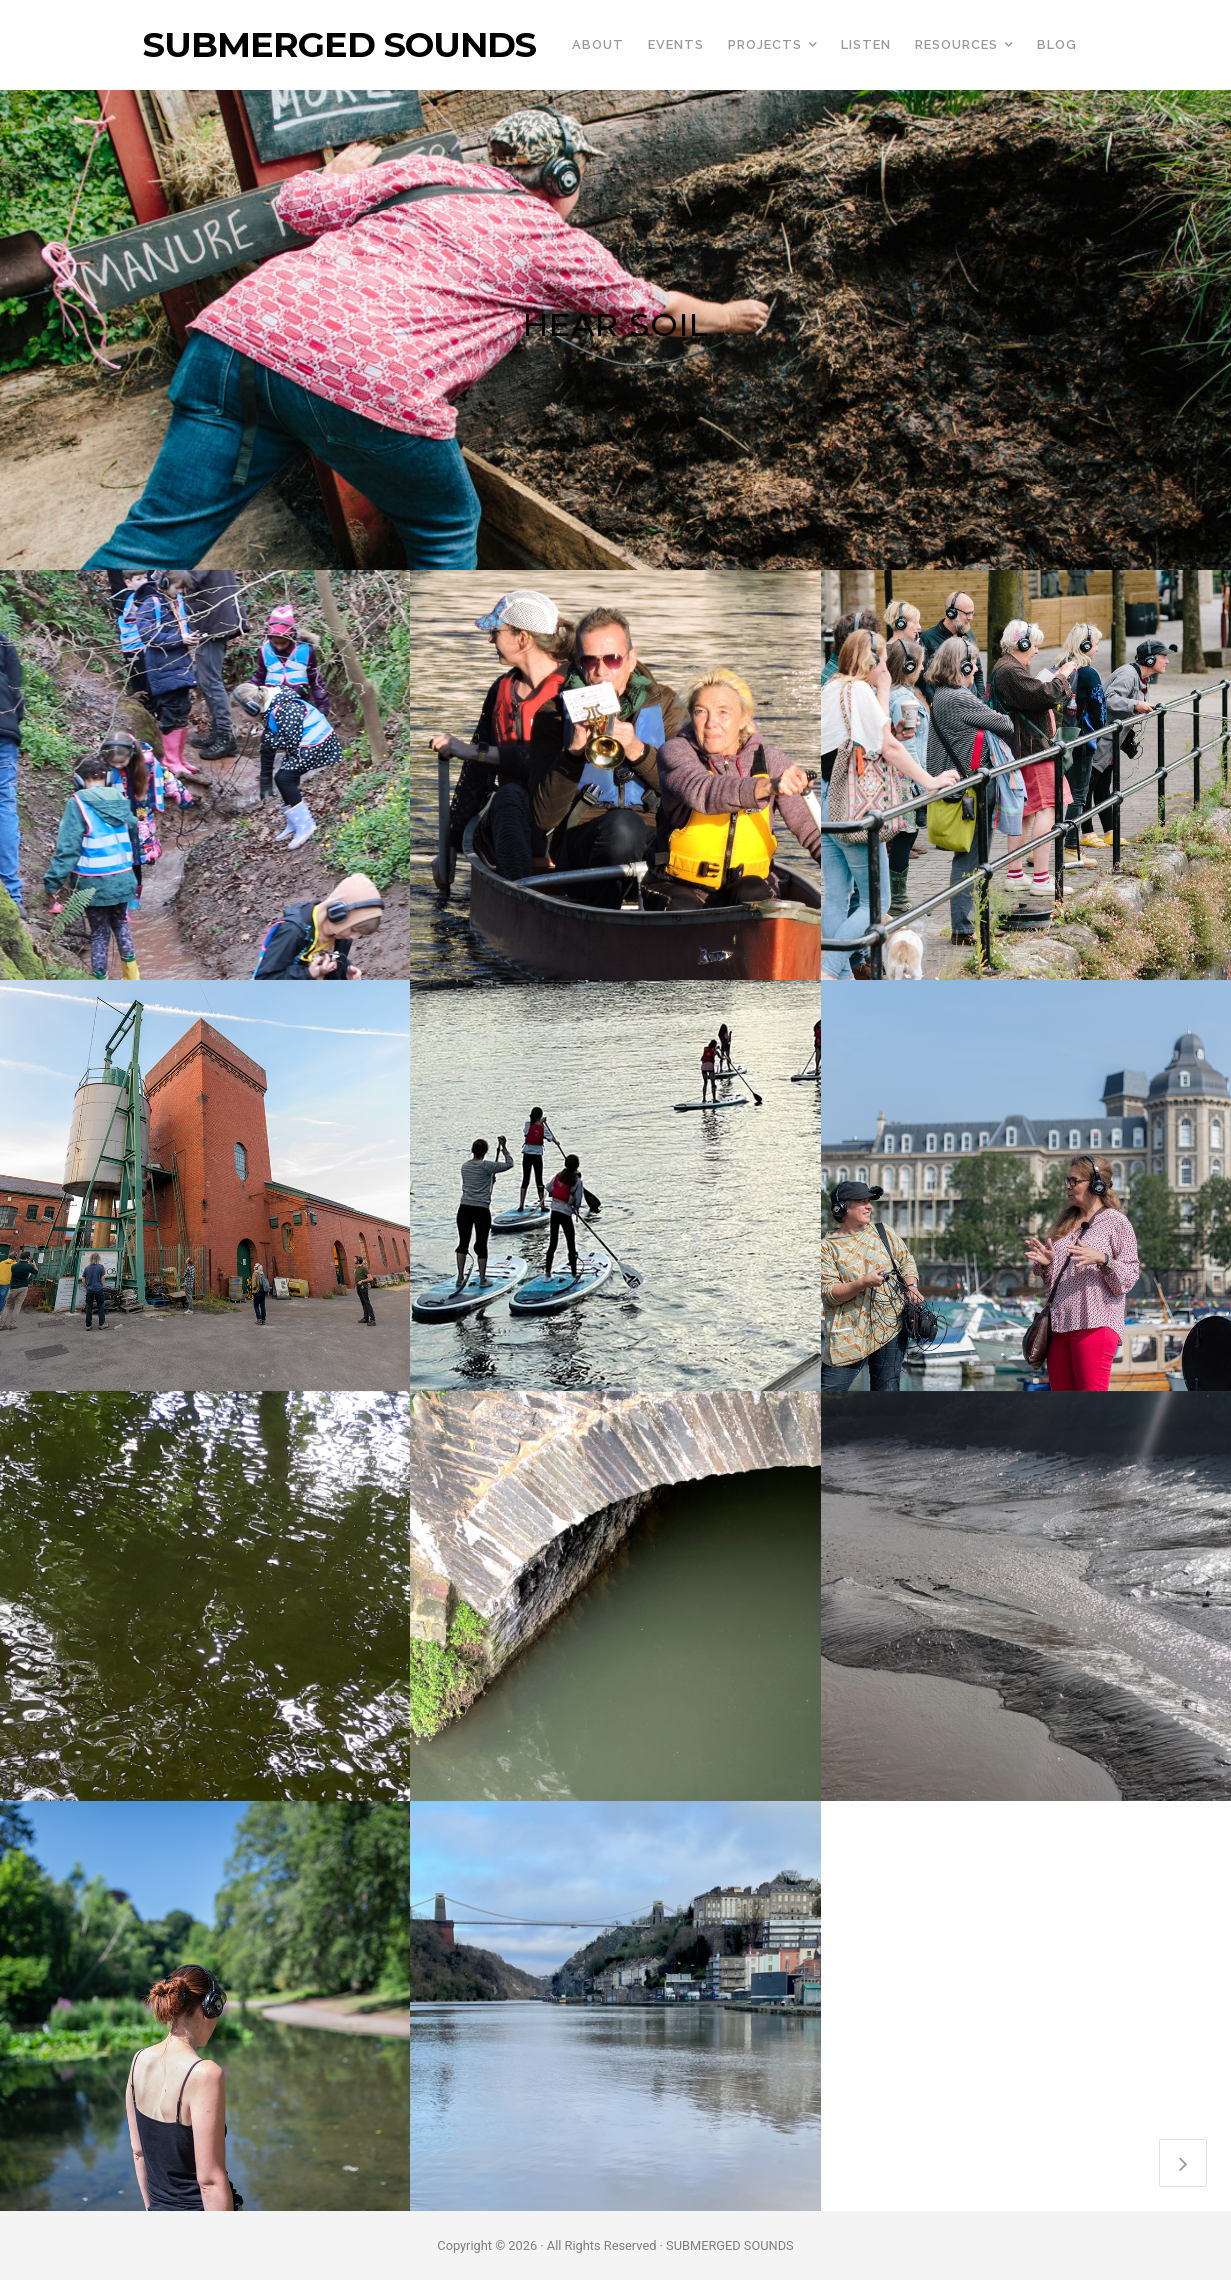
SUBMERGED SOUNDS (339, 45)
